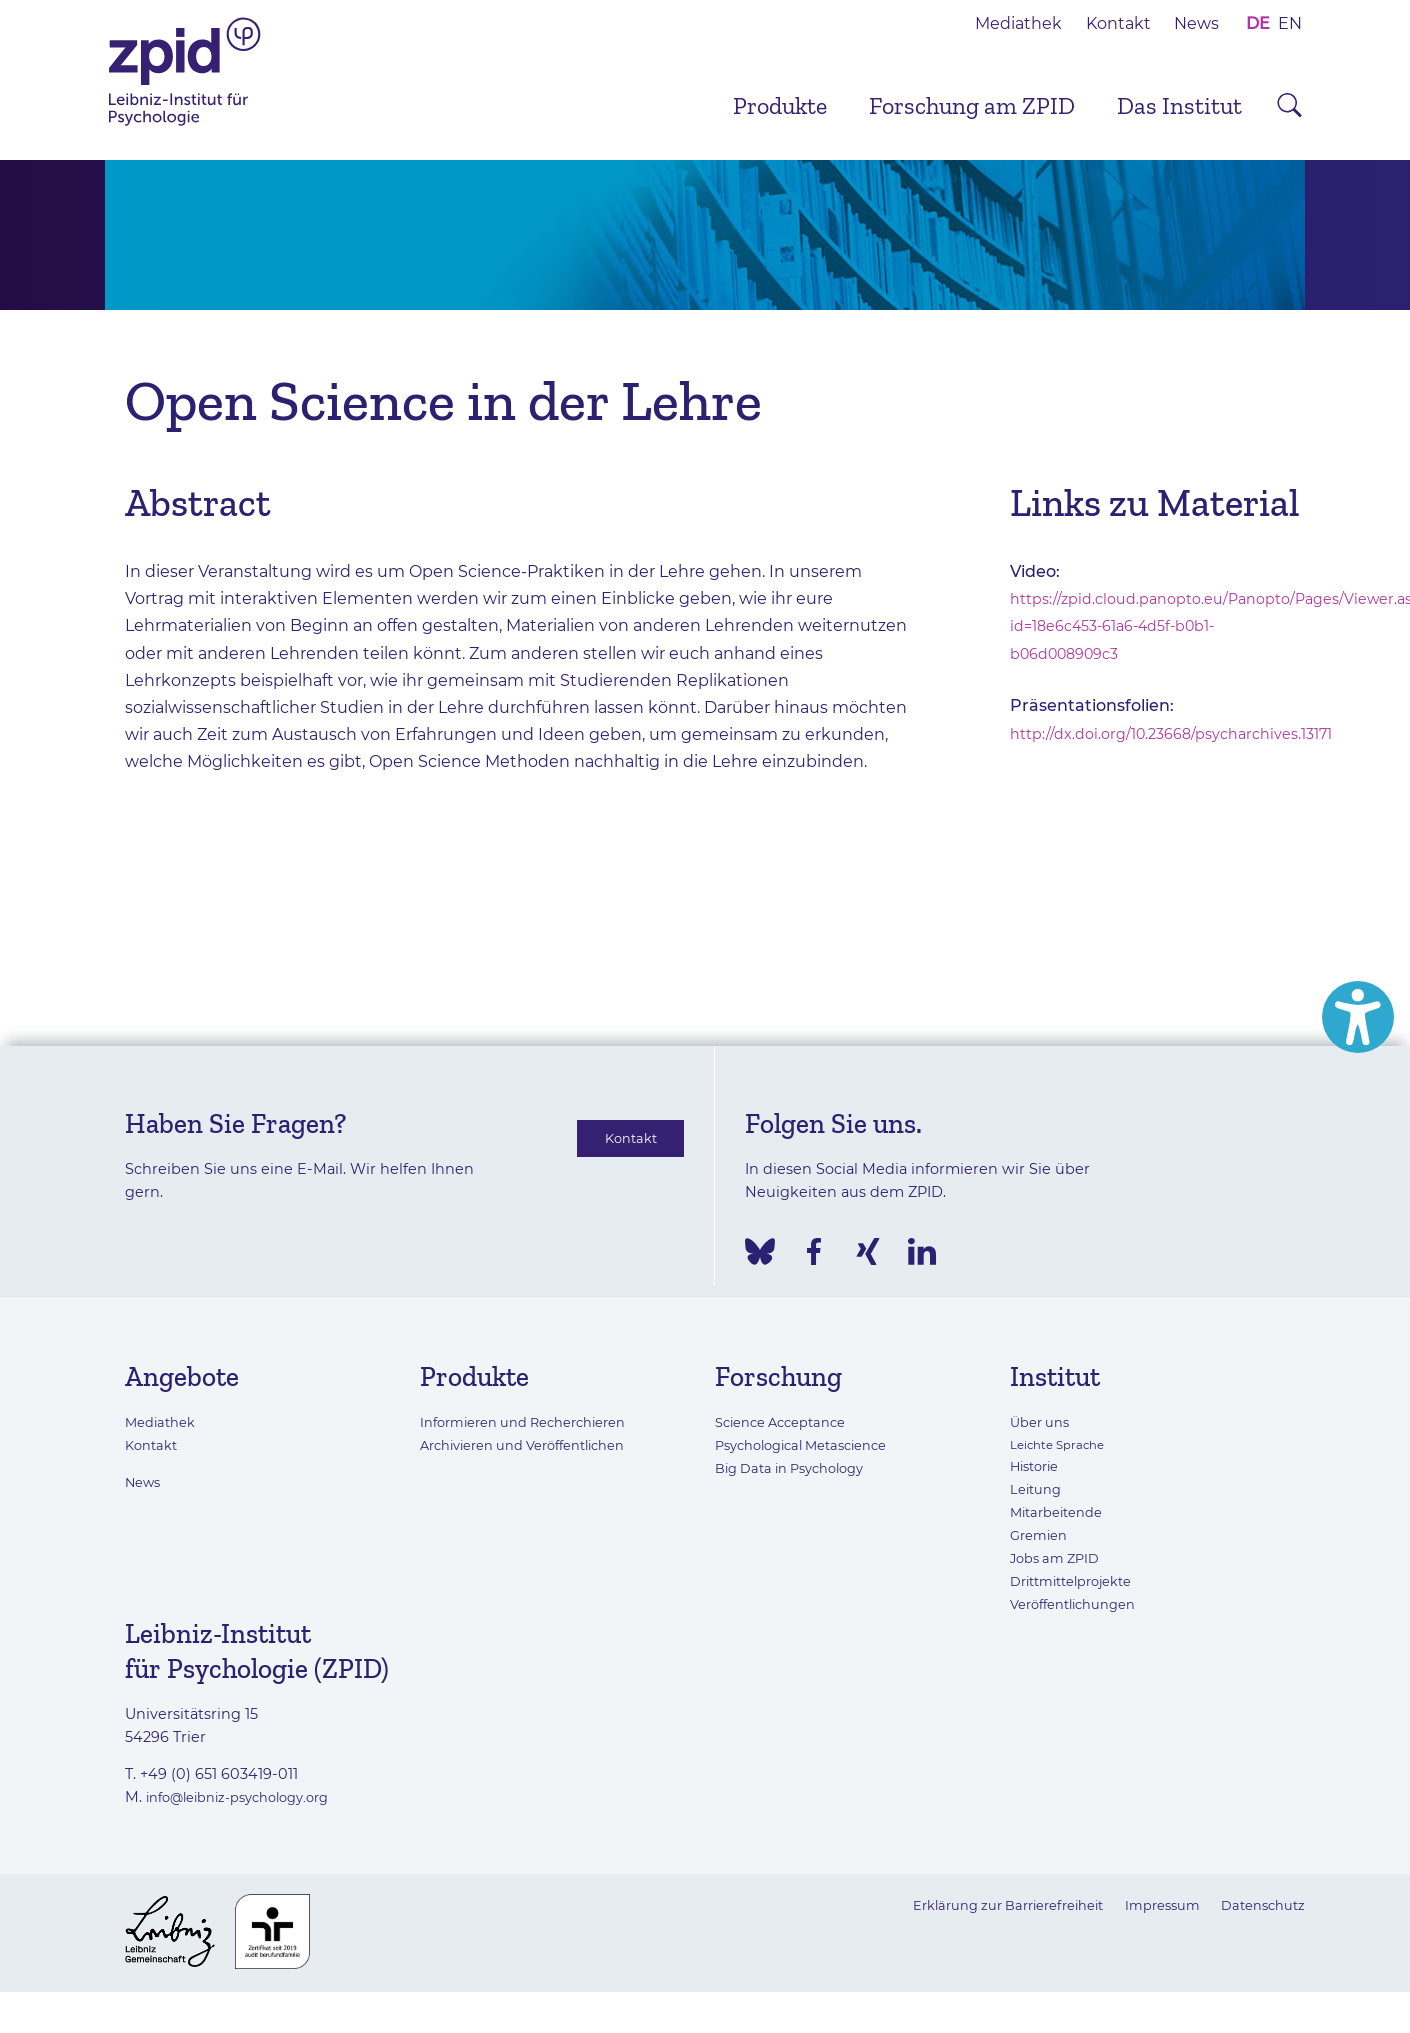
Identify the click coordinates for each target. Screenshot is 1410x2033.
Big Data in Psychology (799, 1468)
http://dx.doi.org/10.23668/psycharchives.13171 (1188, 733)
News (1196, 23)
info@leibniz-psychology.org (250, 1797)
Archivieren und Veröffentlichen (537, 1445)
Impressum (1149, 1905)
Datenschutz (1258, 1905)
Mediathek (1018, 23)
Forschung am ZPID (972, 105)
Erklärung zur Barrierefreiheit (977, 1905)
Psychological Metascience (812, 1445)
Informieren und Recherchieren (536, 1422)
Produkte (780, 105)
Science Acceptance (788, 1422)
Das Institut (1179, 105)
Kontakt (1118, 23)
